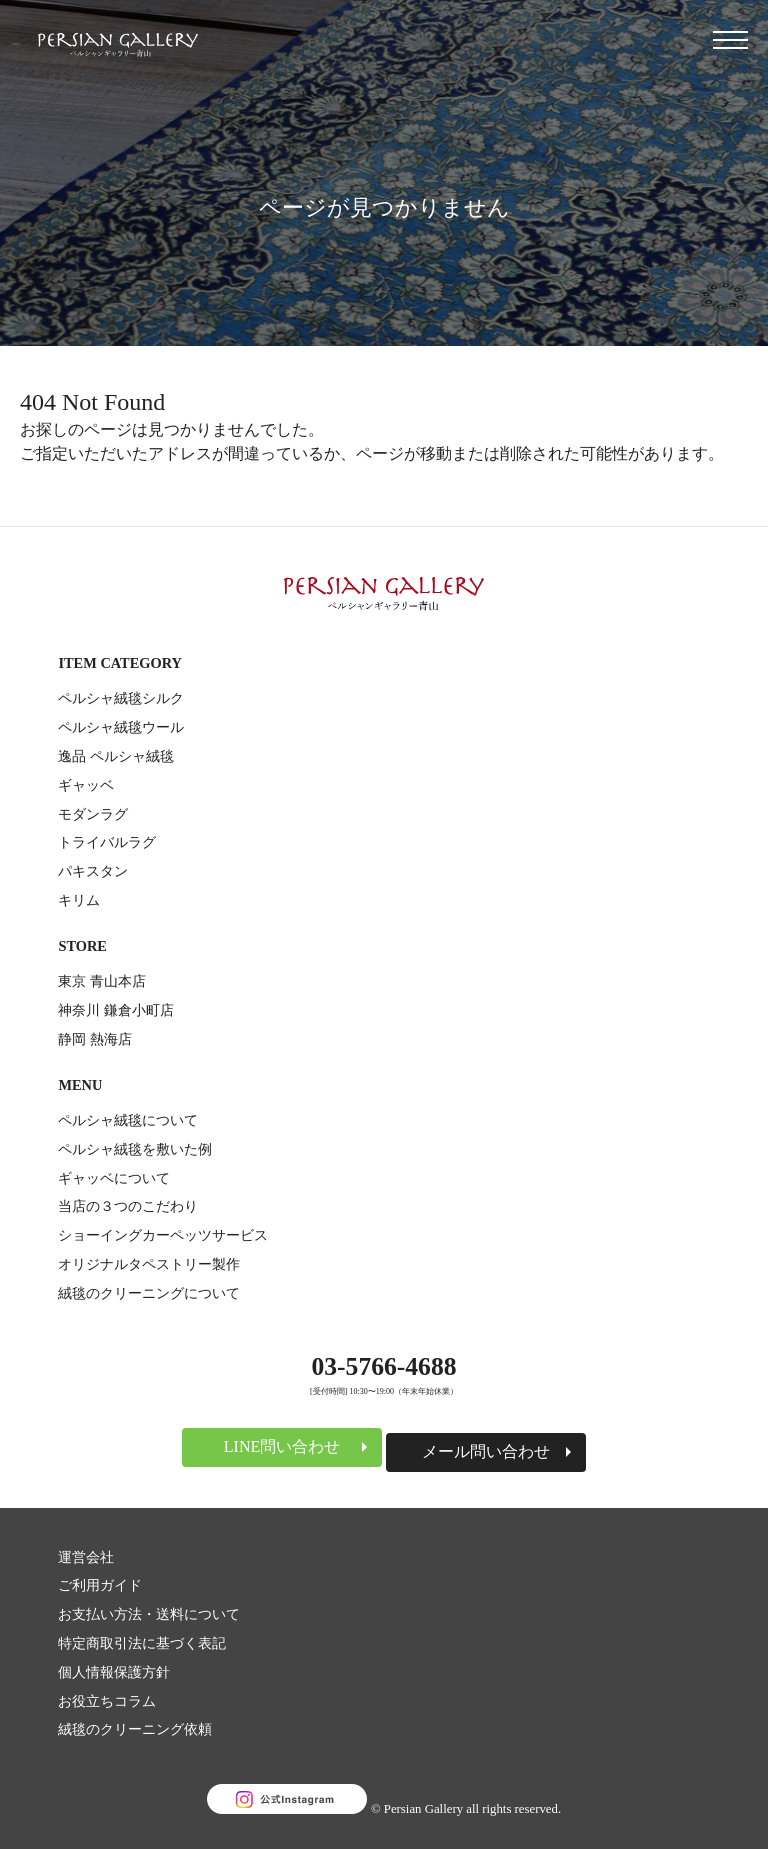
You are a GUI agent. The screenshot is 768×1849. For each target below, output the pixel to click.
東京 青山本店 (102, 981)
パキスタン (93, 871)
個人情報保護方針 (114, 1672)
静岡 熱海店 (95, 1039)
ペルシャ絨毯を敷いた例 (135, 1149)
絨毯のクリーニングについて (149, 1293)
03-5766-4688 (383, 1366)
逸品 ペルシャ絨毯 (116, 756)
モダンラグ (93, 814)
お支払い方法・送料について (149, 1614)
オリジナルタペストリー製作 (149, 1264)
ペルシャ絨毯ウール (121, 727)
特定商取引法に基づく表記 (142, 1643)
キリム (79, 900)
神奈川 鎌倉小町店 (116, 1010)
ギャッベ (86, 785)
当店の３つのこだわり (128, 1206)
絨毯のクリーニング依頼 (135, 1729)
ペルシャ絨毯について (128, 1120)
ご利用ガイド (100, 1585)
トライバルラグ (107, 842)
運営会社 (86, 1557)
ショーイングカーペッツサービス (163, 1235)
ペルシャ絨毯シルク (121, 698)
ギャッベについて (114, 1178)
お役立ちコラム (107, 1701)
